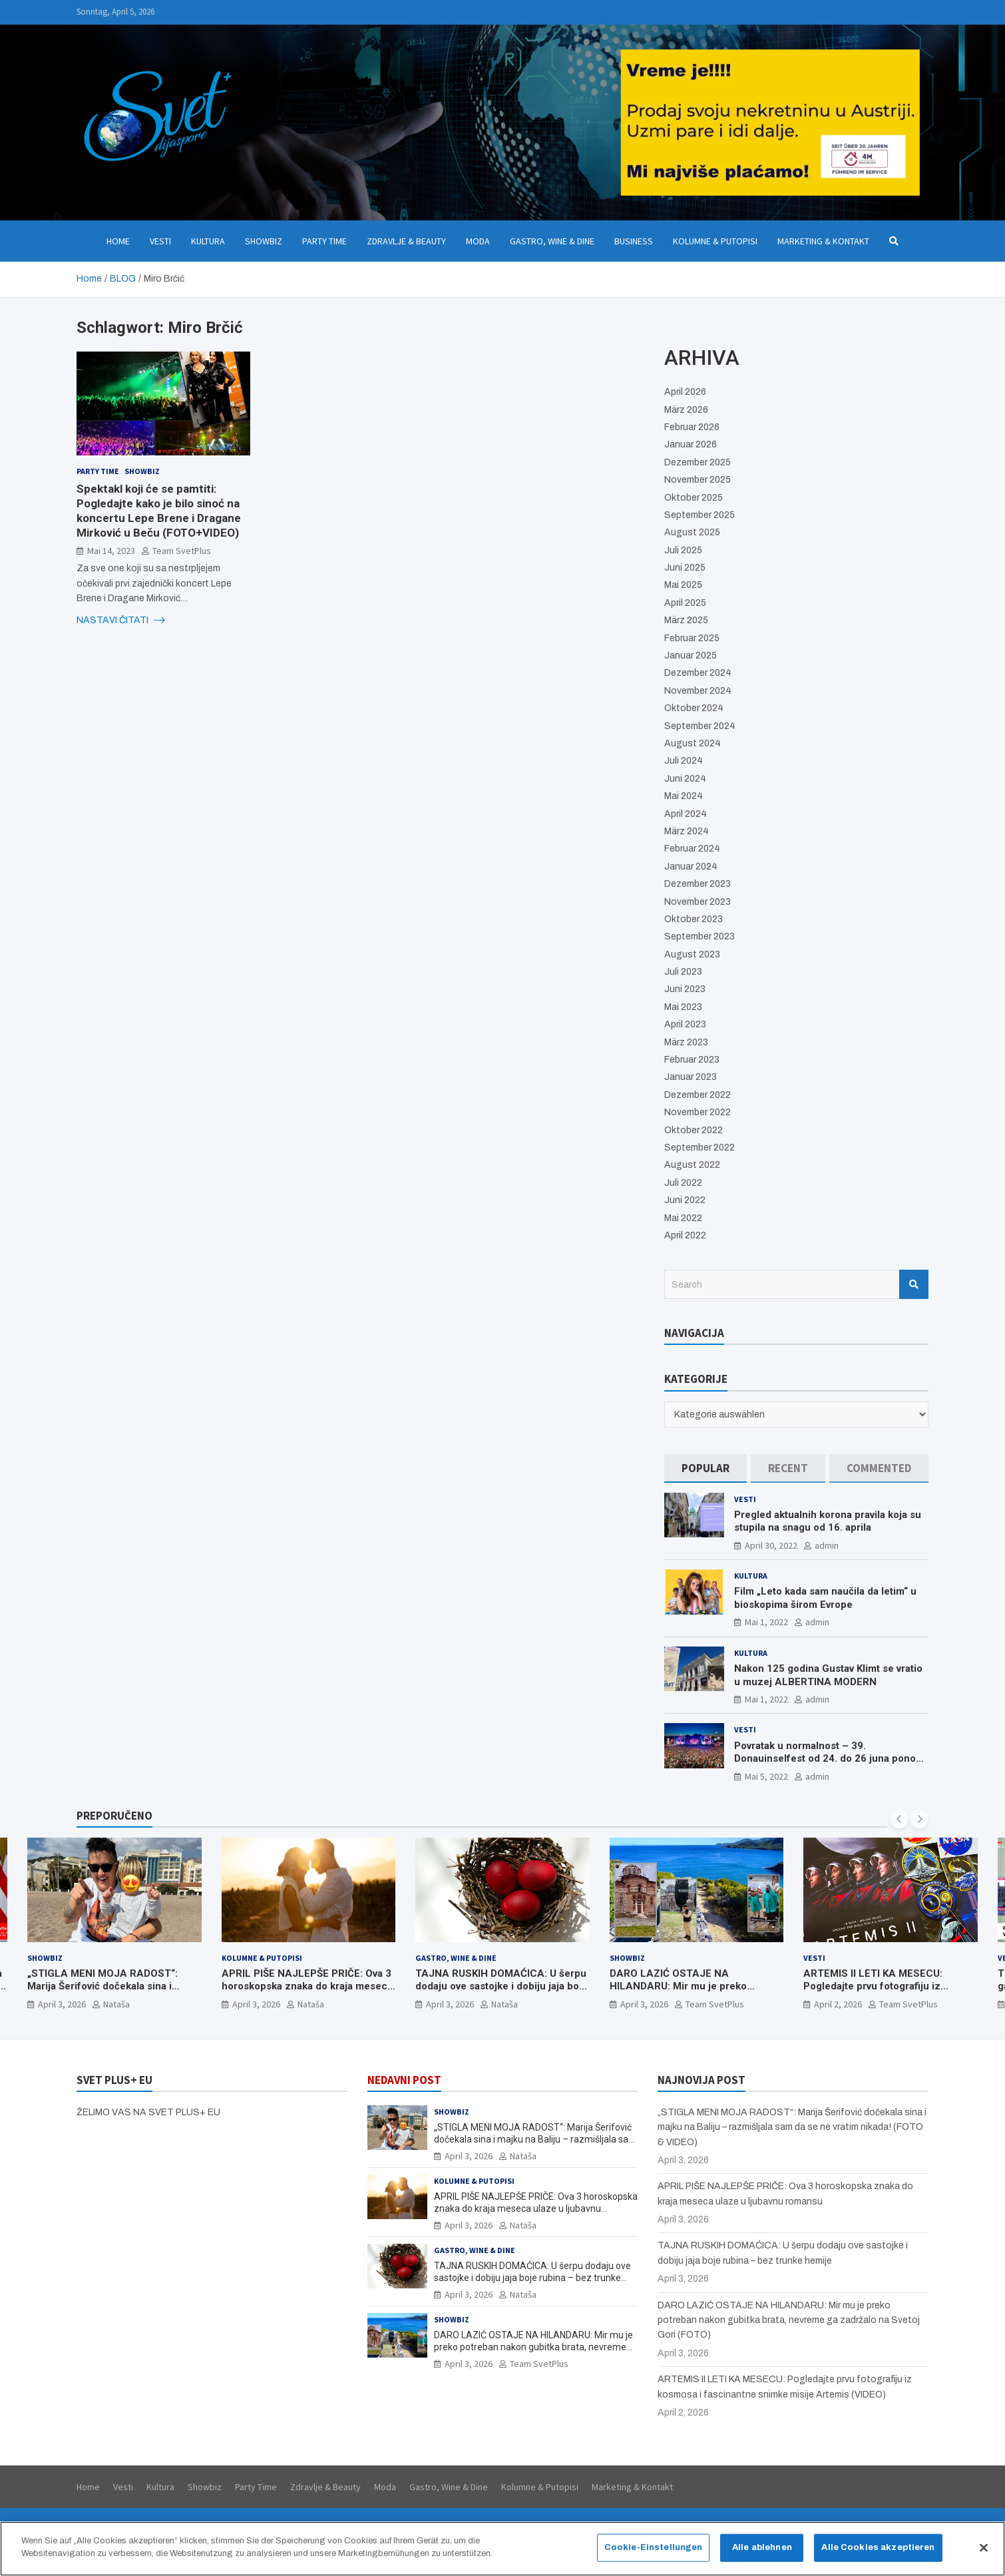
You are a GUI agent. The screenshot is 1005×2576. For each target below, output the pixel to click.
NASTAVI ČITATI (121, 620)
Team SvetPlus (181, 551)
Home (118, 241)
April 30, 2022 (771, 1545)
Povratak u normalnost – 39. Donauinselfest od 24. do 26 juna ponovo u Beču (830, 1759)
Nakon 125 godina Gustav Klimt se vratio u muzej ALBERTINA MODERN (828, 1675)
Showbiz (263, 241)
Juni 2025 (684, 568)
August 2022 (692, 1165)
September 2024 (699, 726)
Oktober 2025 (693, 498)
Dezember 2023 (697, 884)
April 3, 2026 (62, 2004)
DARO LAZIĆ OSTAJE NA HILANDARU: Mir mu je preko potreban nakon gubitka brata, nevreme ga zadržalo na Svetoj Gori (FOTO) (533, 2347)
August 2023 (692, 954)
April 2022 (685, 1235)
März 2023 (686, 1042)
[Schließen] (983, 2552)
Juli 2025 (683, 550)
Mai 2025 (683, 585)
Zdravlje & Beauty (406, 241)
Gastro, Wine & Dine (552, 241)
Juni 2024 (685, 779)
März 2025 (686, 620)
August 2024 (692, 743)
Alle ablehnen (762, 2551)
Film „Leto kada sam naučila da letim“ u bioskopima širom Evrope (825, 1598)
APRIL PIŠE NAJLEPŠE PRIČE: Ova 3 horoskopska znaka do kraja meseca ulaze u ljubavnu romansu (307, 1986)
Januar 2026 (690, 444)
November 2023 (697, 902)
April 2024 (685, 814)
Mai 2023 (683, 1007)
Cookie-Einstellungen (653, 2551)
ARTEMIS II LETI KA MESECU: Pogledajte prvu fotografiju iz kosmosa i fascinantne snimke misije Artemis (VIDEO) (889, 1993)
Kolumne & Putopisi (715, 241)
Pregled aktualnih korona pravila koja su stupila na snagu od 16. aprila (827, 1521)
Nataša (116, 2004)
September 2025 (699, 515)
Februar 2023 (691, 1060)
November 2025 (697, 480)
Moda (478, 241)
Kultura (208, 241)
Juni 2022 (684, 1200)
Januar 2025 (690, 655)
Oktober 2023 (693, 919)
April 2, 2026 (838, 2004)
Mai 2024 (683, 796)
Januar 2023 (690, 1077)
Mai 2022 (683, 1218)
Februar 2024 (692, 849)
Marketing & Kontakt (823, 241)
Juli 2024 (683, 761)
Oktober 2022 (693, 1130)
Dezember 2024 (697, 673)
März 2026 (686, 410)
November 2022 (697, 1112)
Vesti (160, 241)
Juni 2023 (684, 989)
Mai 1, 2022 (766, 1622)
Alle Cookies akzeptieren (877, 2551)
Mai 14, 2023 (111, 551)
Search (913, 1284)
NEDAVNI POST (404, 2080)
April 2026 (685, 392)
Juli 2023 (683, 972)
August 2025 (692, 532)
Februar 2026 (691, 427)
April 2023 (685, 1024)
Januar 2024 (690, 867)
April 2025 (685, 603)
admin (827, 1545)
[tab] (705, 1468)
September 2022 (699, 1148)
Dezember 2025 (697, 462)
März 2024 (686, 831)
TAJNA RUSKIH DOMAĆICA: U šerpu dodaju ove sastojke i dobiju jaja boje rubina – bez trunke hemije (501, 1986)
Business (633, 241)
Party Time (324, 241)
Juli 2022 (683, 1183)
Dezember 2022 (697, 1095)
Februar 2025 (691, 638)
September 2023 (699, 936)
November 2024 (697, 691)
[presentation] (899, 1819)
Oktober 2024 (693, 708)
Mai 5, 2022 (766, 1776)
